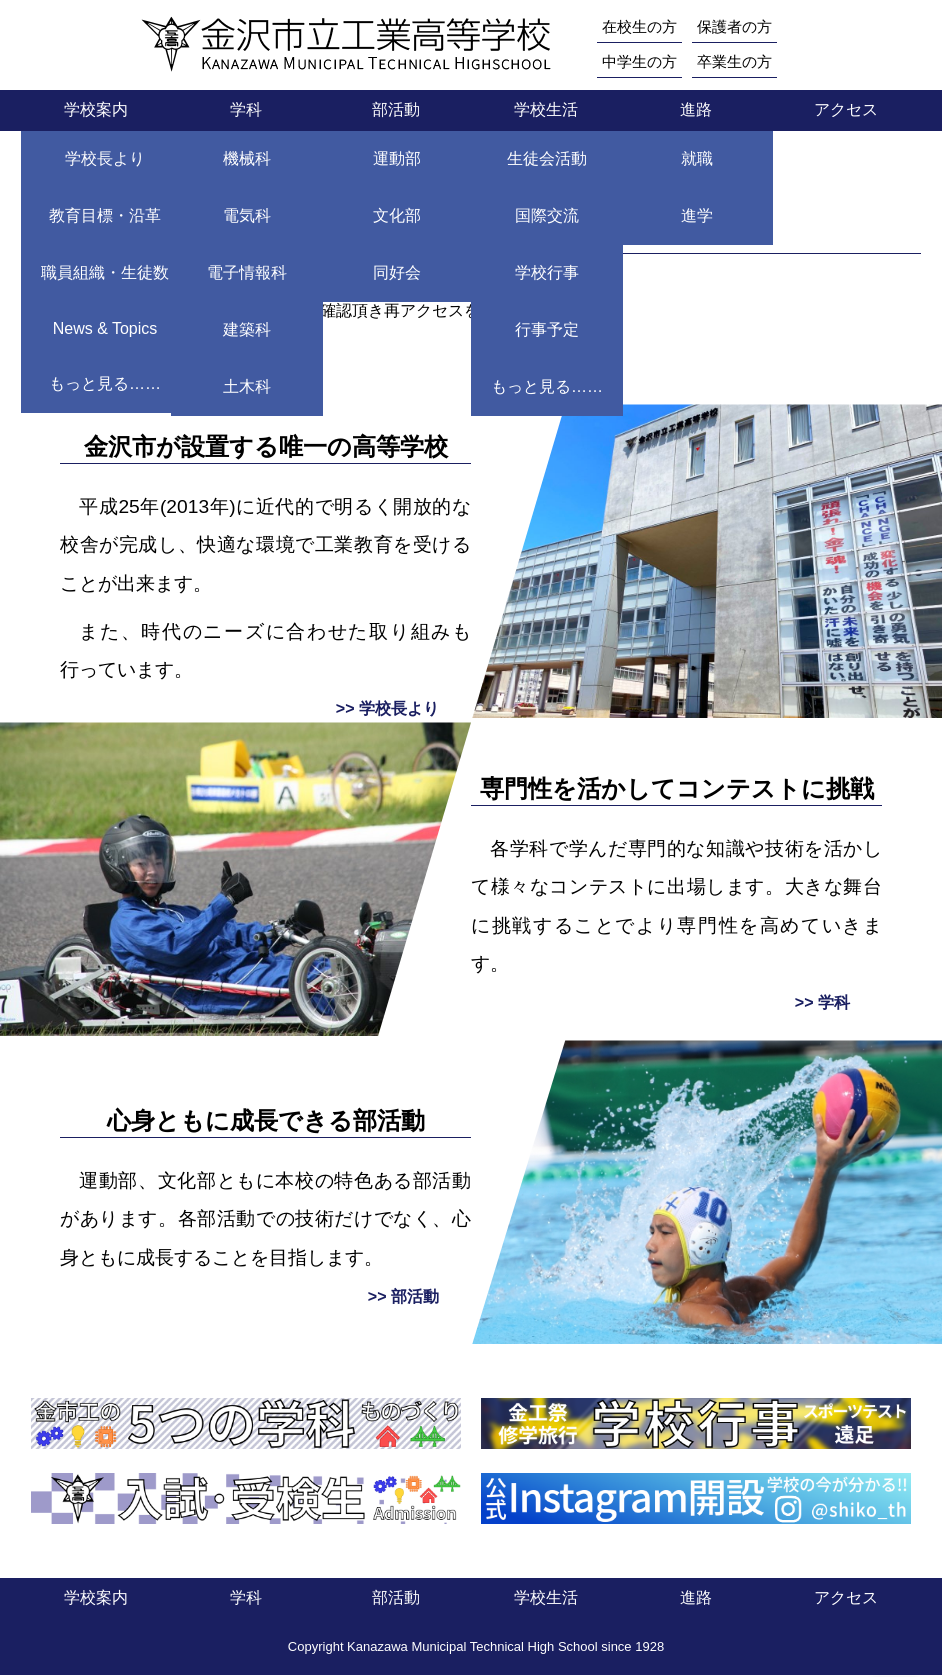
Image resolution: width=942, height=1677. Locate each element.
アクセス (846, 111)
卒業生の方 (742, 62)
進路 (696, 111)
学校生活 (546, 111)
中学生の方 (642, 62)
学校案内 (96, 111)
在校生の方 (642, 26)
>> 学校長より (387, 710)
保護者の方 (742, 26)
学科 (246, 111)
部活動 (396, 111)
